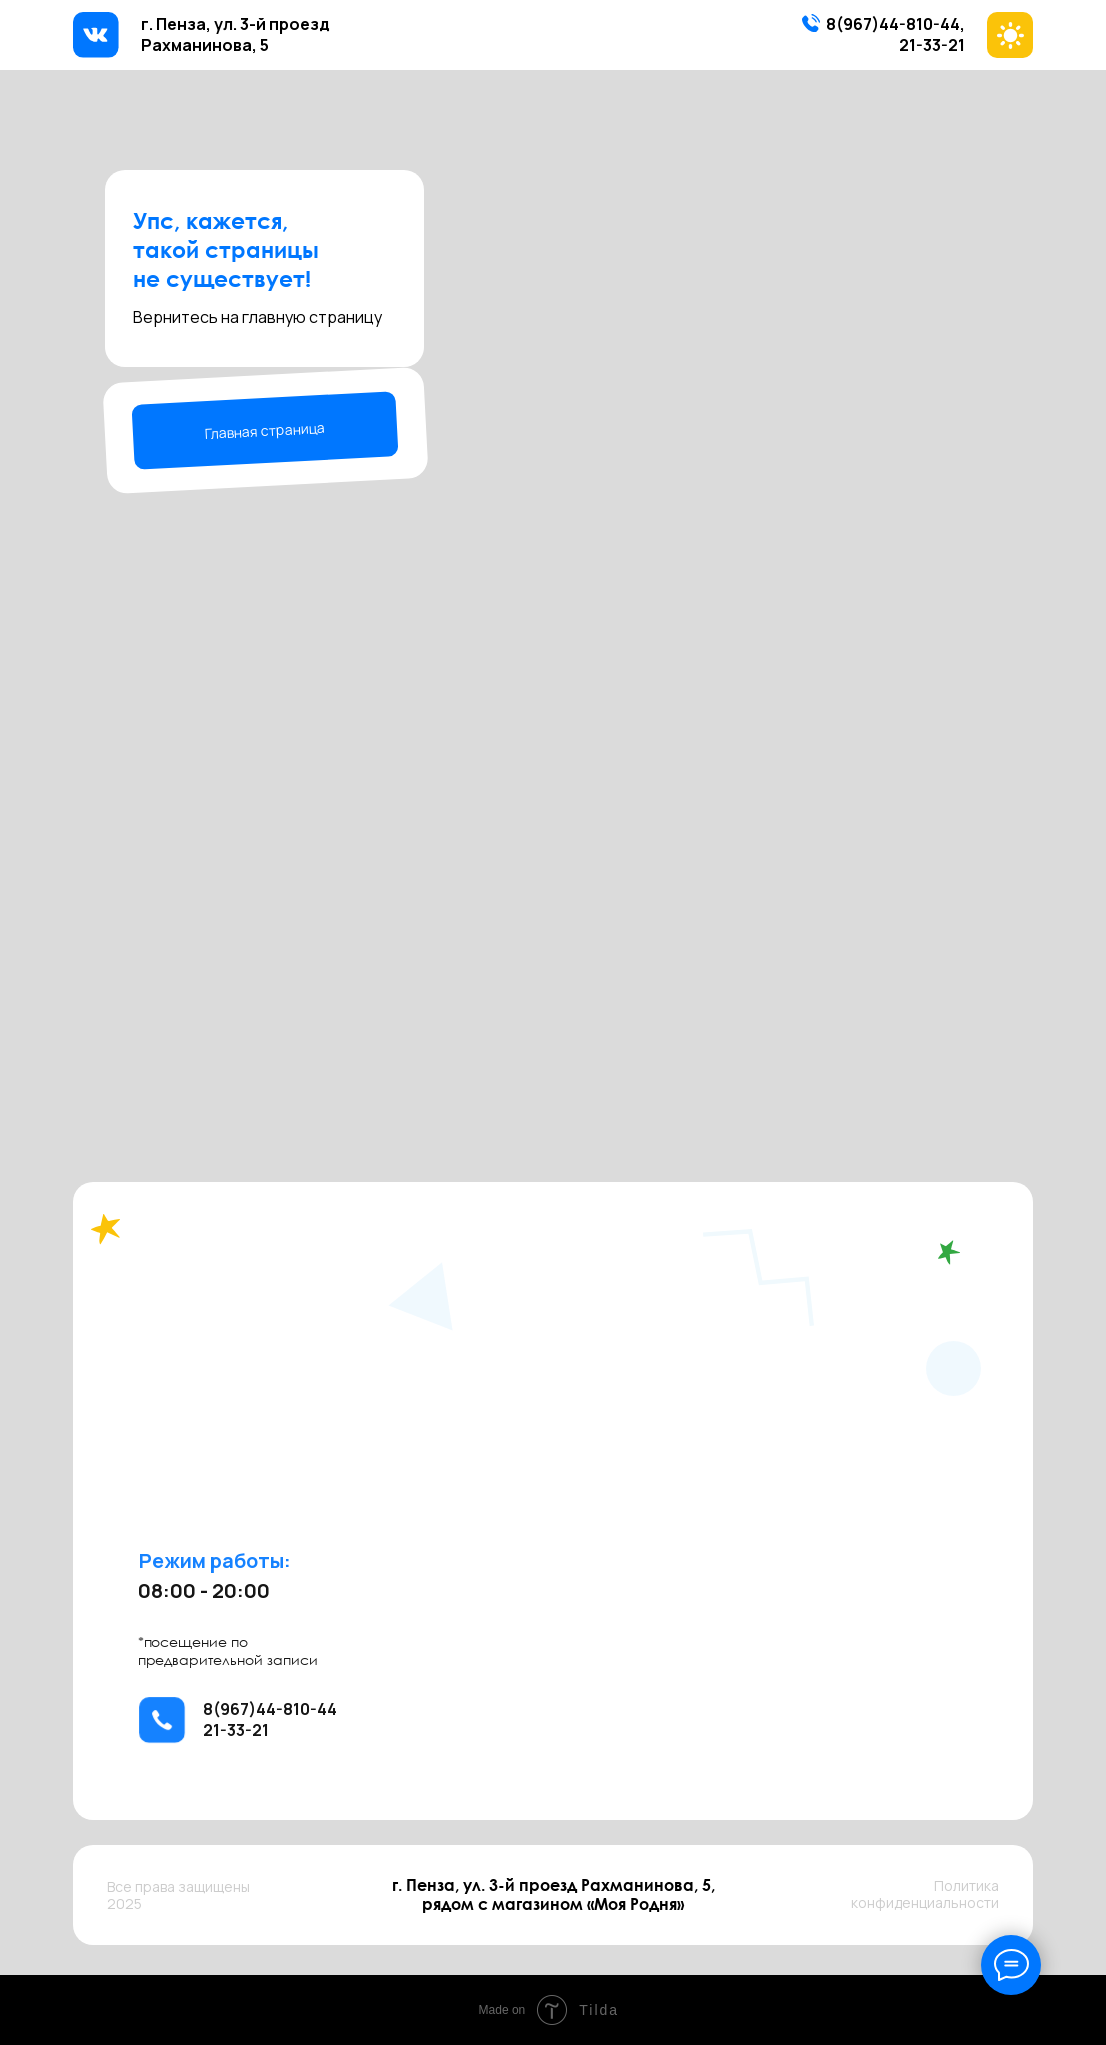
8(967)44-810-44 (893, 24)
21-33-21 (932, 45)
